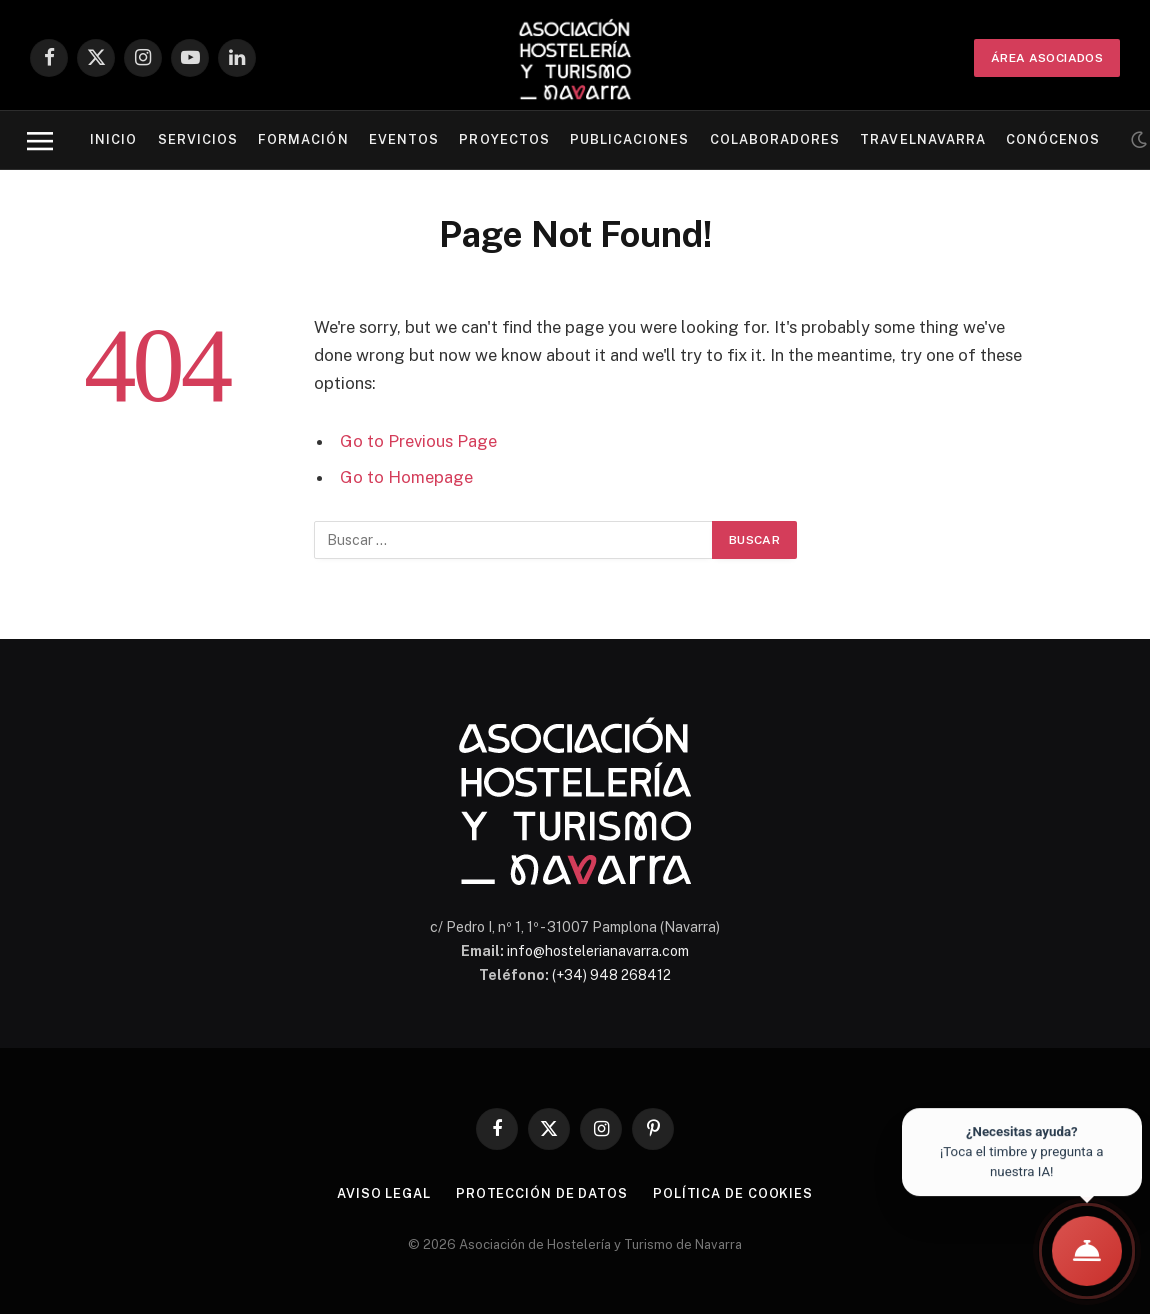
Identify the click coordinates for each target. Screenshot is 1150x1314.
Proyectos (504, 139)
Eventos (404, 139)
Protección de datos (542, 1193)
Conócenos (1053, 139)
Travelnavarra (922, 139)
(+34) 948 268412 (611, 975)
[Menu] (40, 140)
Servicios (198, 139)
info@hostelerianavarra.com (598, 951)
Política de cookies (733, 1193)
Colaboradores (775, 139)
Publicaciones (629, 139)
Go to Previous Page (418, 441)
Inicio (113, 139)
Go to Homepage (406, 477)
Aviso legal (384, 1193)
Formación (303, 139)
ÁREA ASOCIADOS (1047, 58)
